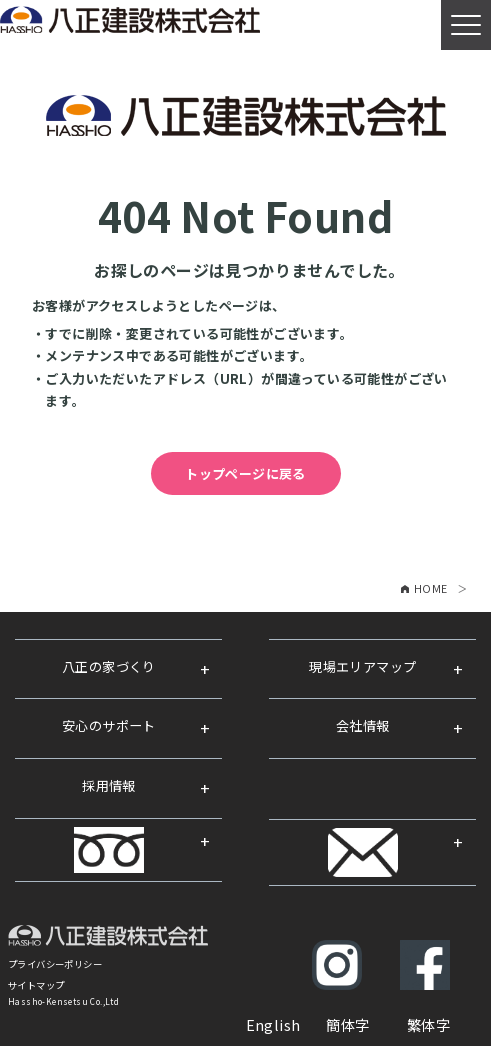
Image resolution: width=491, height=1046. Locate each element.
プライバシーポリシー (55, 964)
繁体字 (428, 1024)
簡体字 (347, 1024)
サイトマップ (36, 985)
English (273, 1024)
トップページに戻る (245, 473)
